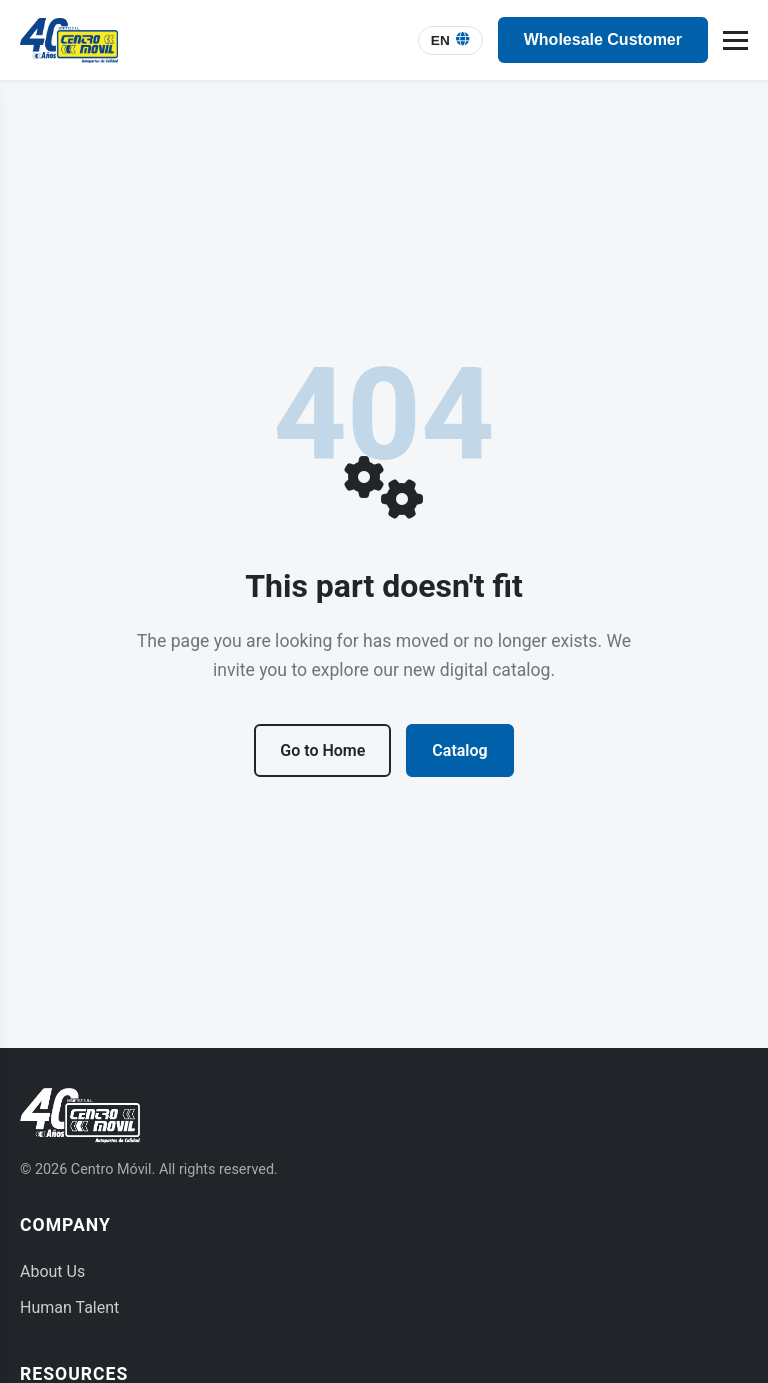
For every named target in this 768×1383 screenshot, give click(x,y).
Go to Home (322, 750)
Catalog (459, 750)
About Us (52, 1271)
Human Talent (69, 1307)
